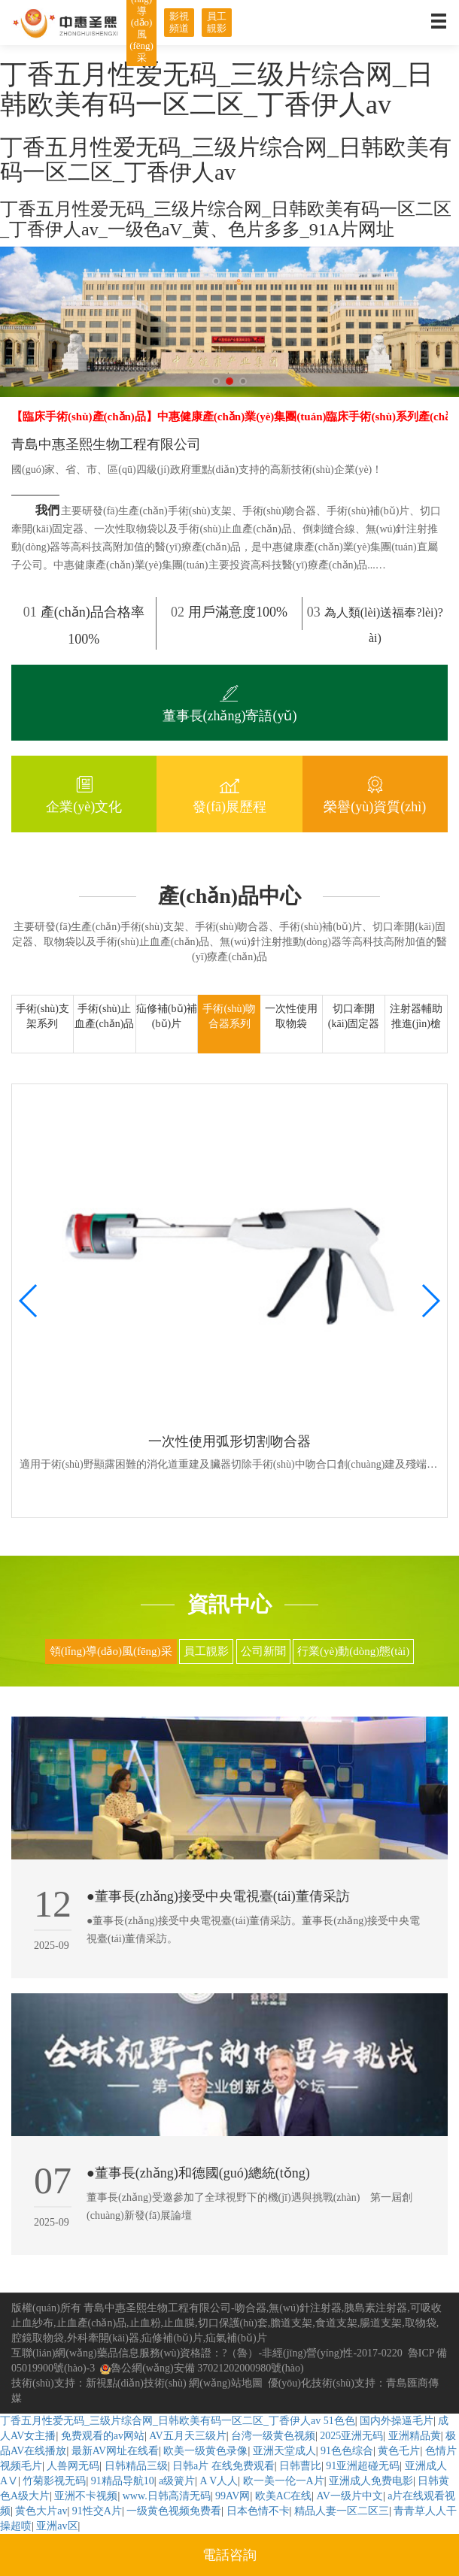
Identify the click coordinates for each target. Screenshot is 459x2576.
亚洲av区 (57, 2526)
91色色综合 (347, 2450)
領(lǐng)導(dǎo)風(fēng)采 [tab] (111, 1651)
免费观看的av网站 (102, 2435)
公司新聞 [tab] (263, 1651)
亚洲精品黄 (414, 2435)
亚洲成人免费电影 (371, 2481)
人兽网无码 (73, 2465)
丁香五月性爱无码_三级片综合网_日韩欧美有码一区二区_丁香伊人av (160, 2420)
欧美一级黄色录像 (205, 2450)
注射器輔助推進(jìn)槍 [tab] (416, 1016)
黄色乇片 (399, 2450)
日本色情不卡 (258, 2511)
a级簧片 (177, 2481)
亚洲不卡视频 (85, 2496)
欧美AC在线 (283, 2496)
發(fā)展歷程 (229, 792)
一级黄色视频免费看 (173, 2511)
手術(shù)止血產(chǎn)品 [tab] (104, 1016)
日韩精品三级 (136, 2465)
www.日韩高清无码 (167, 2496)
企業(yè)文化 (84, 792)
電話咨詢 (229, 2554)
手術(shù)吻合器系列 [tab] (229, 1016)
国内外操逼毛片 (396, 2420)
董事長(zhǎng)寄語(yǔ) (229, 701)
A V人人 (219, 2481)
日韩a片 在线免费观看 (223, 2465)
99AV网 (232, 2496)
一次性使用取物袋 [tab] (291, 1016)
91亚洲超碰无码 (363, 2465)
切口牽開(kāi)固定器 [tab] (353, 1016)
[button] (216, 381)
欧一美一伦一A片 (283, 2481)
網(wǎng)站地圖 (225, 2383)
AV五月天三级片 (187, 2435)
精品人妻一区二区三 (341, 2511)
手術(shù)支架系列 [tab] (42, 1016)
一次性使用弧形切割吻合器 (229, 1441)
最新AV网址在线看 (115, 2450)
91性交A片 (97, 2511)
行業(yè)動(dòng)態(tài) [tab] (353, 1651)
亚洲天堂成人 (284, 2450)
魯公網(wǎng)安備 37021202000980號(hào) (201, 2368)
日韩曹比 (300, 2465)
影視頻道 (179, 22)
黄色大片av (41, 2511)
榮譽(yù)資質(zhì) (375, 792)
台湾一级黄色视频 (273, 2435)
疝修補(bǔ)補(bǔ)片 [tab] (166, 1016)
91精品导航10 (122, 2481)
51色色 (339, 2420)
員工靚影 (216, 22)
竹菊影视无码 (54, 2481)
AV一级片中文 (349, 2496)
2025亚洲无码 (351, 2435)
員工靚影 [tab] (206, 1651)
